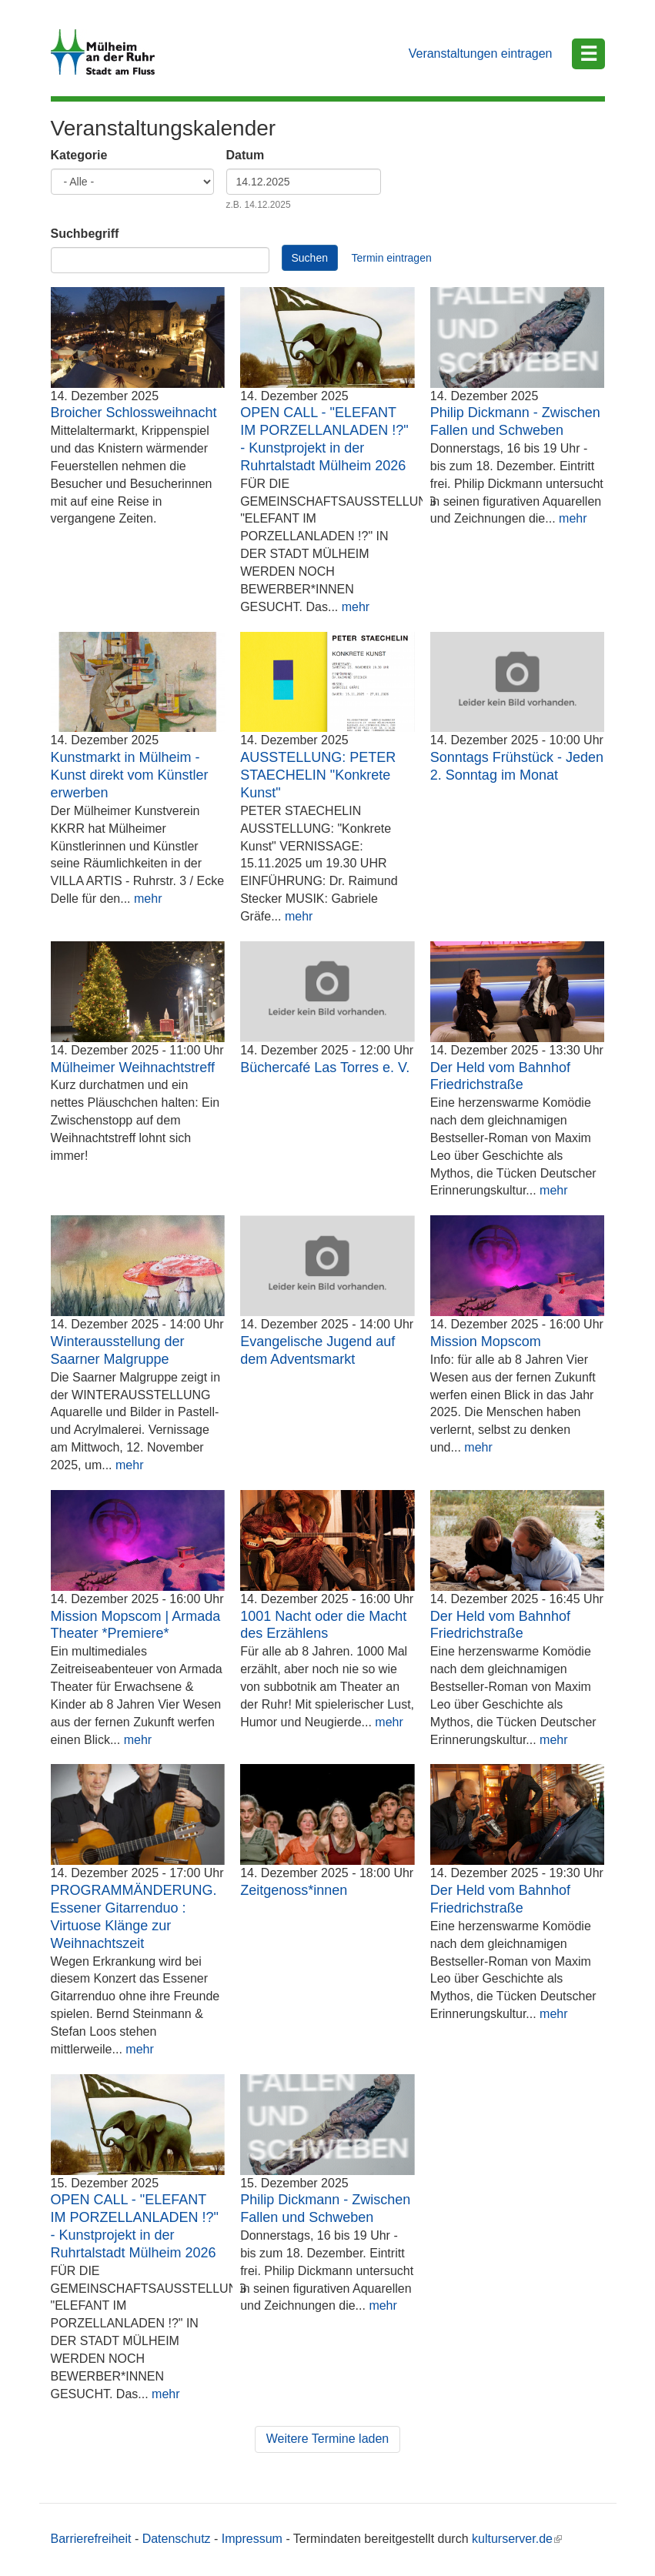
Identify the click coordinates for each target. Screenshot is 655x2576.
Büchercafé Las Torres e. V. (324, 1067)
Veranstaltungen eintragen (481, 53)
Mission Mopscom (485, 1341)
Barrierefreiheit (91, 2538)
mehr (355, 606)
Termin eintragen (391, 258)
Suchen (310, 258)
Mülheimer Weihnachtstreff (133, 1067)
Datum (245, 155)
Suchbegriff (85, 233)
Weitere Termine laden (327, 2438)
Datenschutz (176, 2538)
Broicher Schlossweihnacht (134, 412)
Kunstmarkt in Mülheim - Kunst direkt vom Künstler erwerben (130, 775)
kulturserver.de (517, 2538)
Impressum (252, 2538)
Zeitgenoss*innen (293, 1890)
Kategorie (79, 155)
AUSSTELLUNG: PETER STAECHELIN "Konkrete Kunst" (318, 775)
